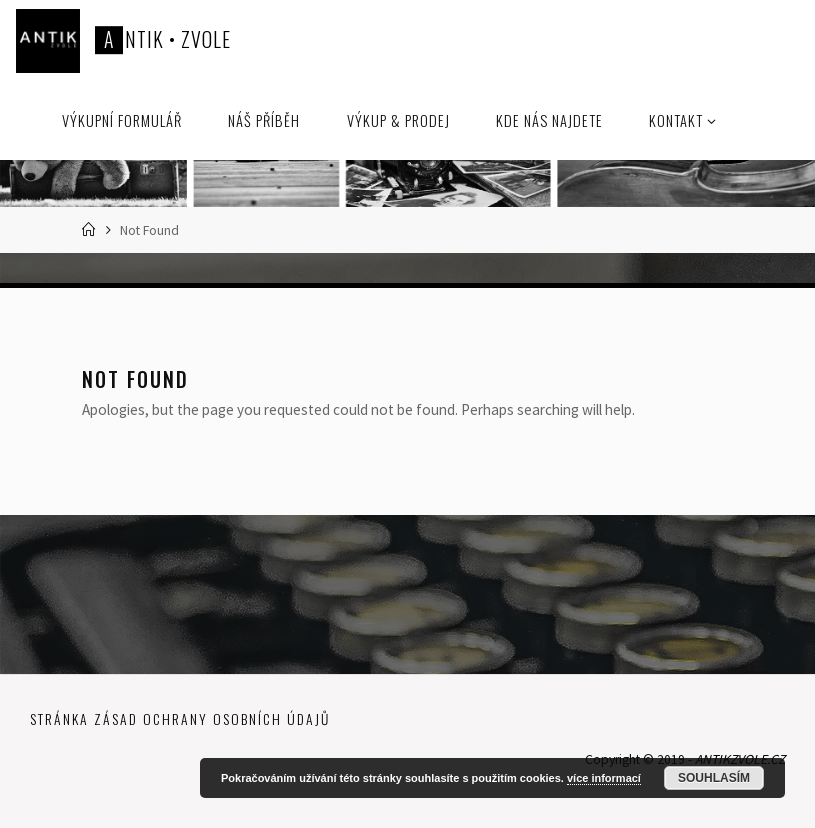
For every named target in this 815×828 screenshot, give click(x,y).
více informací (604, 778)
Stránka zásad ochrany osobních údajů (180, 719)
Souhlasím (714, 778)
